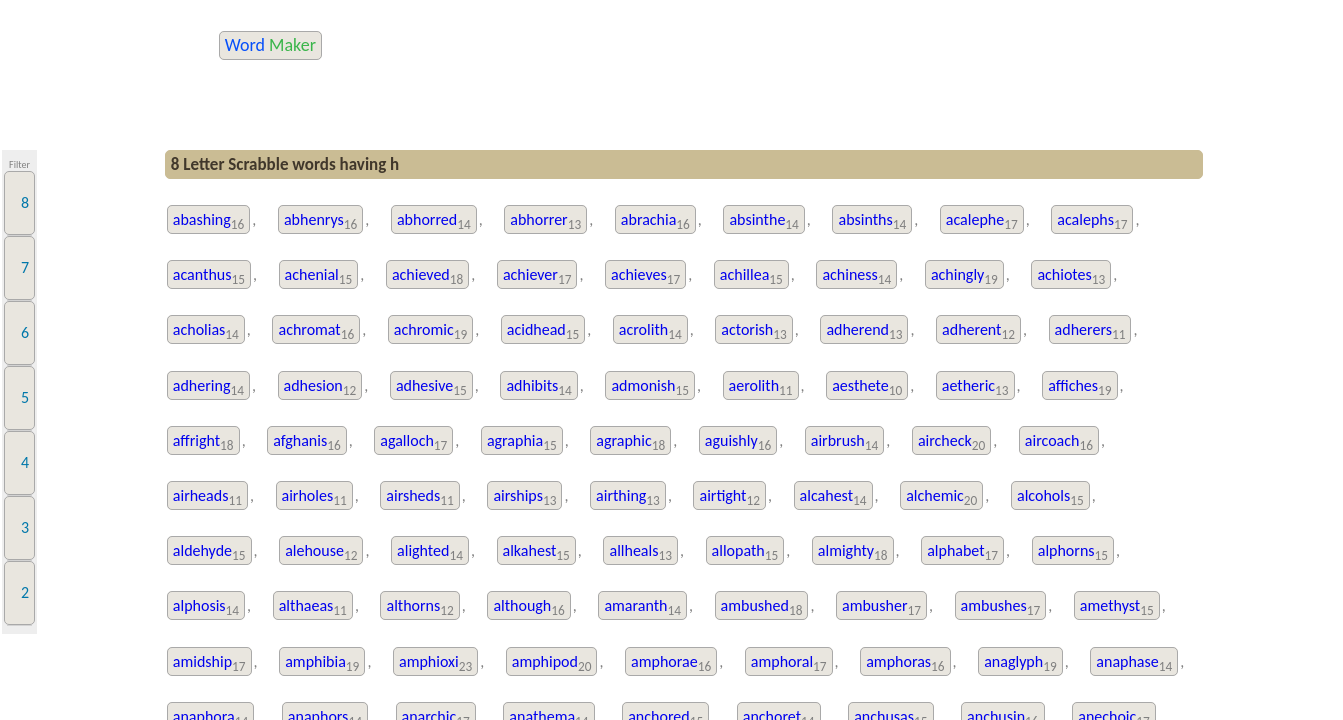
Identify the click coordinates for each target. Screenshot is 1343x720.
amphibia (322, 663)
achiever (537, 276)
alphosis (206, 607)
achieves (645, 276)
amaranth (642, 607)
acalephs (1092, 221)
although (528, 607)
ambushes (1001, 607)
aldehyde (209, 552)
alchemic (941, 497)
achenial (319, 276)
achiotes (1071, 276)
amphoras (905, 663)
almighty (853, 552)
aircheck (951, 442)
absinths (872, 221)
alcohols (1050, 497)
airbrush (844, 442)
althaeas (313, 607)
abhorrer (545, 221)
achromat (316, 331)
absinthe (763, 221)
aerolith (761, 387)
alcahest (833, 497)
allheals (640, 552)
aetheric (975, 387)
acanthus (209, 276)
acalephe (982, 221)
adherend (864, 331)
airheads (207, 497)
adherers (1090, 331)
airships (524, 497)
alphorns (1073, 552)
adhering (208, 387)
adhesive (431, 387)
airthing (628, 497)
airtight (729, 497)
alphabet (962, 552)
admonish (650, 387)
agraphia (522, 442)
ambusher (881, 607)
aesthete (867, 387)
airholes (314, 497)
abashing (209, 221)
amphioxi (435, 663)
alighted (430, 552)
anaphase (1134, 663)
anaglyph (1020, 663)
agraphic (630, 442)
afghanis (306, 442)
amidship (209, 663)
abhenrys (320, 221)
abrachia (655, 221)
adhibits (538, 387)
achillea (751, 276)
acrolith (650, 331)
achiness (856, 276)
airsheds (419, 497)
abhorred (434, 221)
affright (203, 442)
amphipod (552, 663)
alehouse (321, 552)
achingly (964, 276)
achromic (430, 331)
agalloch (413, 442)
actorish (754, 331)
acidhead (543, 331)
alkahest (536, 552)
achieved (427, 276)
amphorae (671, 663)
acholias (206, 331)
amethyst (1117, 607)
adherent (978, 331)
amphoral (789, 663)
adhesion (320, 387)
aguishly (738, 442)
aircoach (1059, 442)
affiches (1079, 387)
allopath (745, 552)
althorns (419, 607)
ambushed (762, 607)
